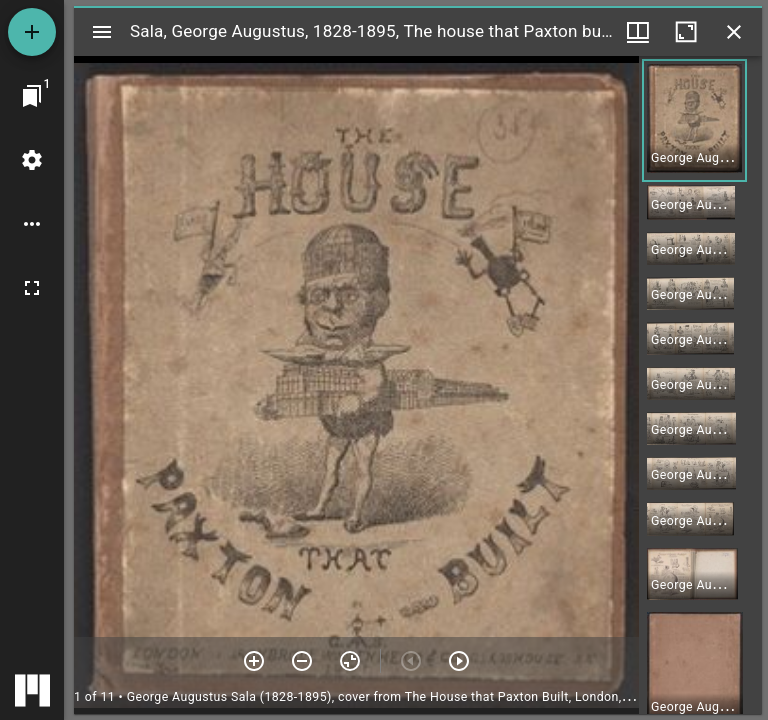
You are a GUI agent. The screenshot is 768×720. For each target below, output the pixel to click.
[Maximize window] (686, 32)
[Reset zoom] (350, 661)
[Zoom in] (254, 661)
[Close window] (734, 32)
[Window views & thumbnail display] (638, 32)
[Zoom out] (302, 661)
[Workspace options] (32, 224)
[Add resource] (32, 32)
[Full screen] (32, 288)
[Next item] (459, 661)
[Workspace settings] (32, 160)
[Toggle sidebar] (102, 32)
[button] (694, 120)
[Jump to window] (32, 96)
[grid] (700, 385)
